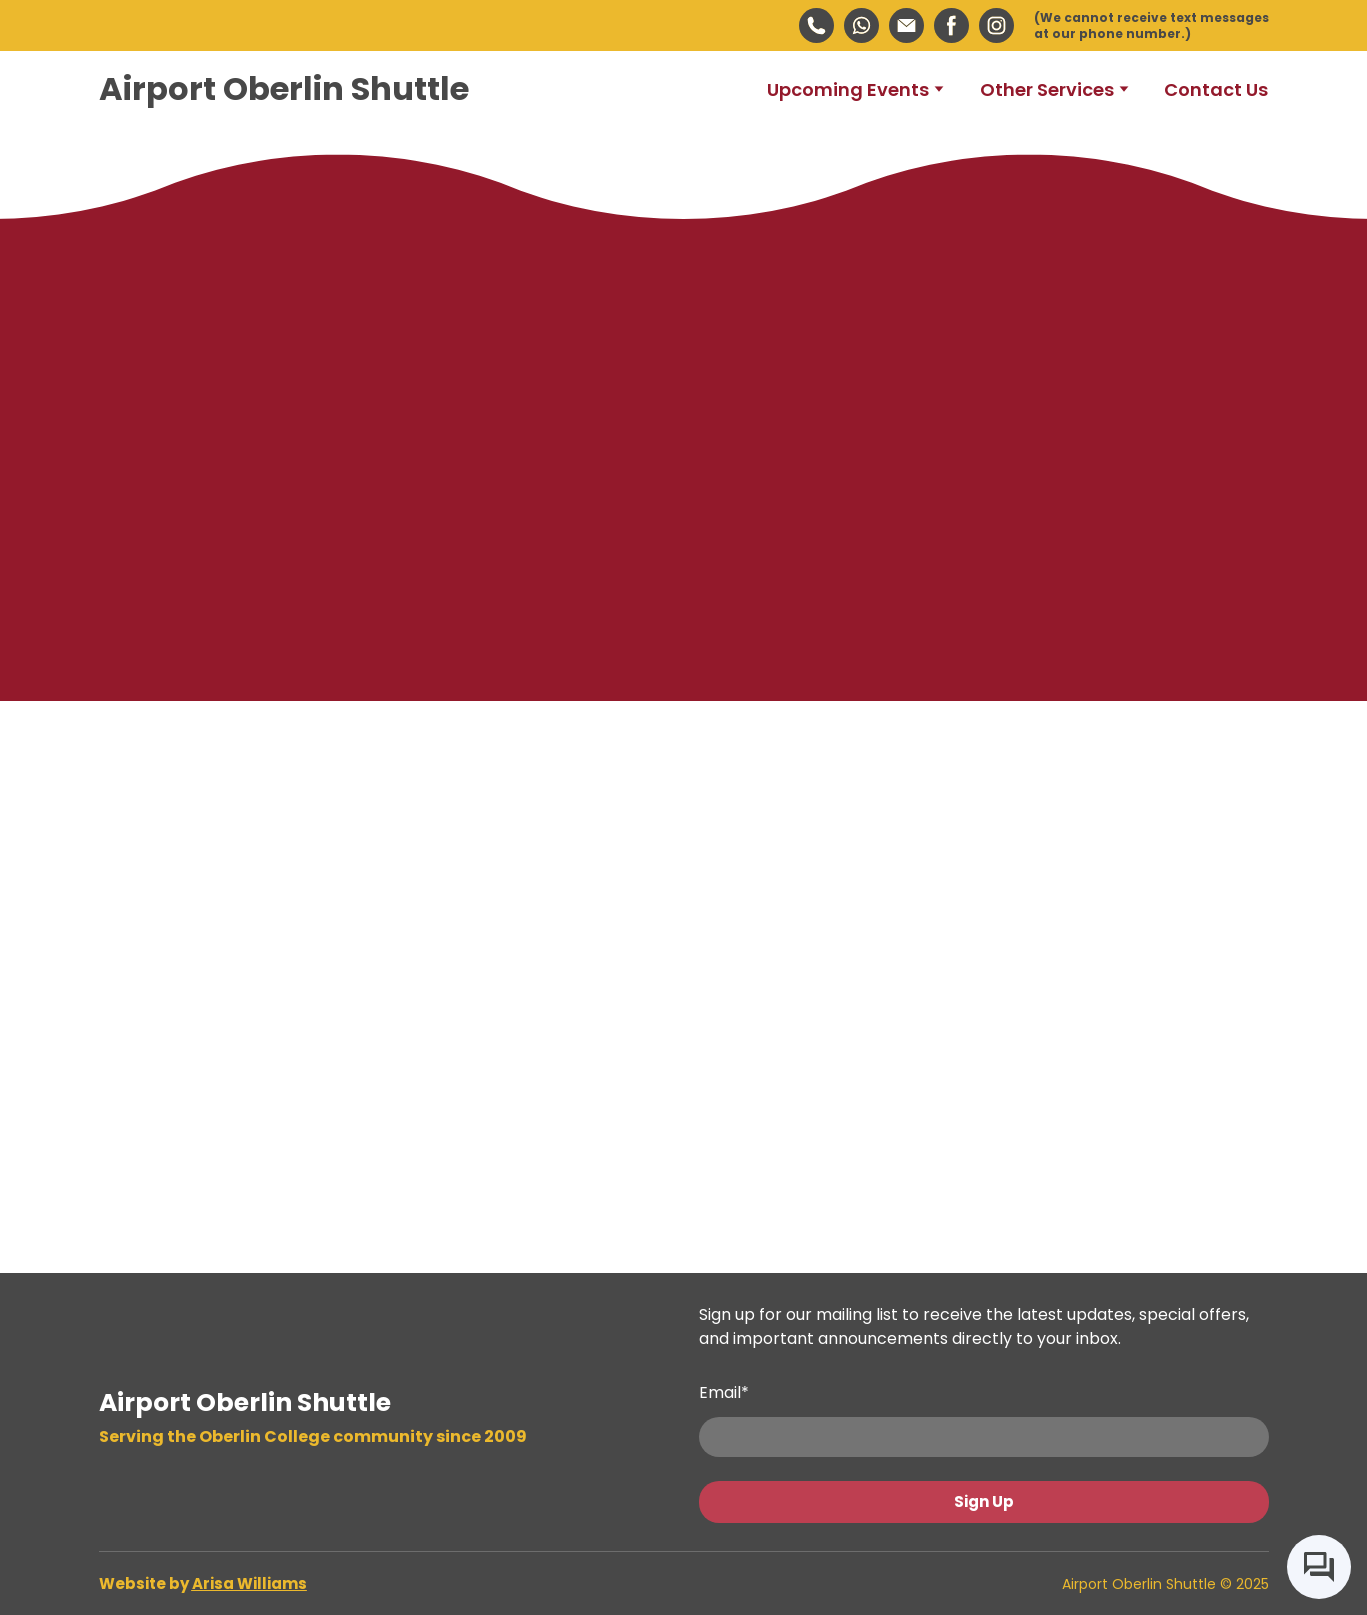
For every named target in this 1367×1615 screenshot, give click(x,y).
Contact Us (1216, 89)
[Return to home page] (284, 89)
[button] (816, 25)
